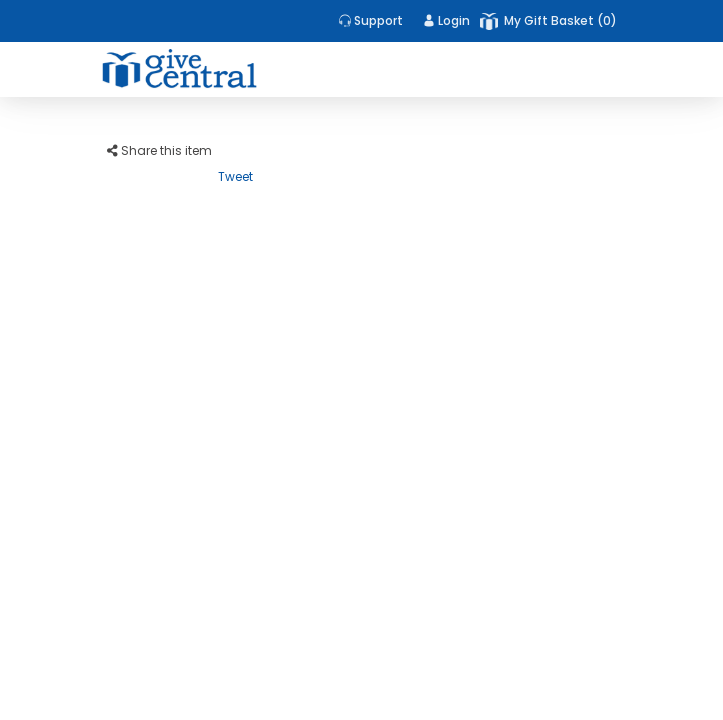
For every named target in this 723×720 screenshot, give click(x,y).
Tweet (235, 176)
